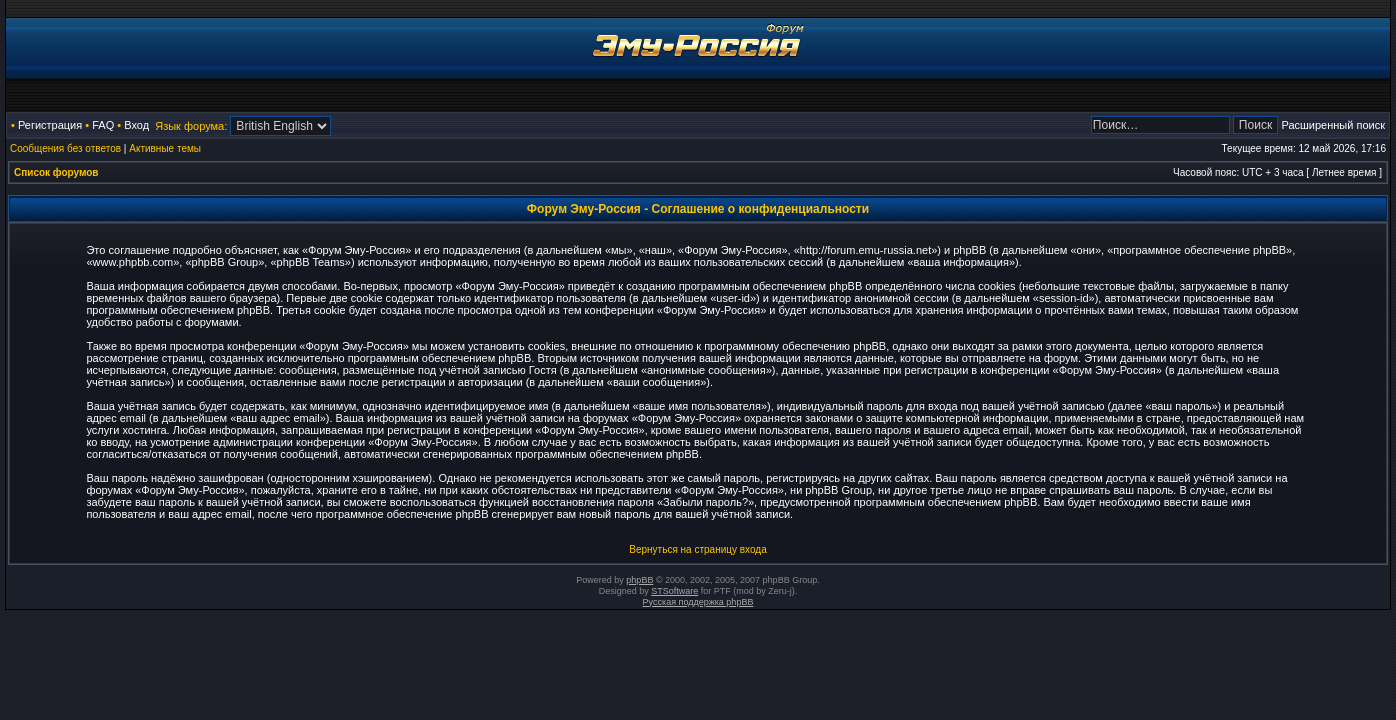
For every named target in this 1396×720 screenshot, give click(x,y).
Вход (136, 125)
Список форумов (56, 172)
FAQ (103, 125)
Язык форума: (191, 126)
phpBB (639, 580)
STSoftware (674, 591)
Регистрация (50, 125)
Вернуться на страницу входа (697, 549)
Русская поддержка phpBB (698, 602)
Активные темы (165, 148)
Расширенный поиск (1333, 125)
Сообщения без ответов (65, 148)
